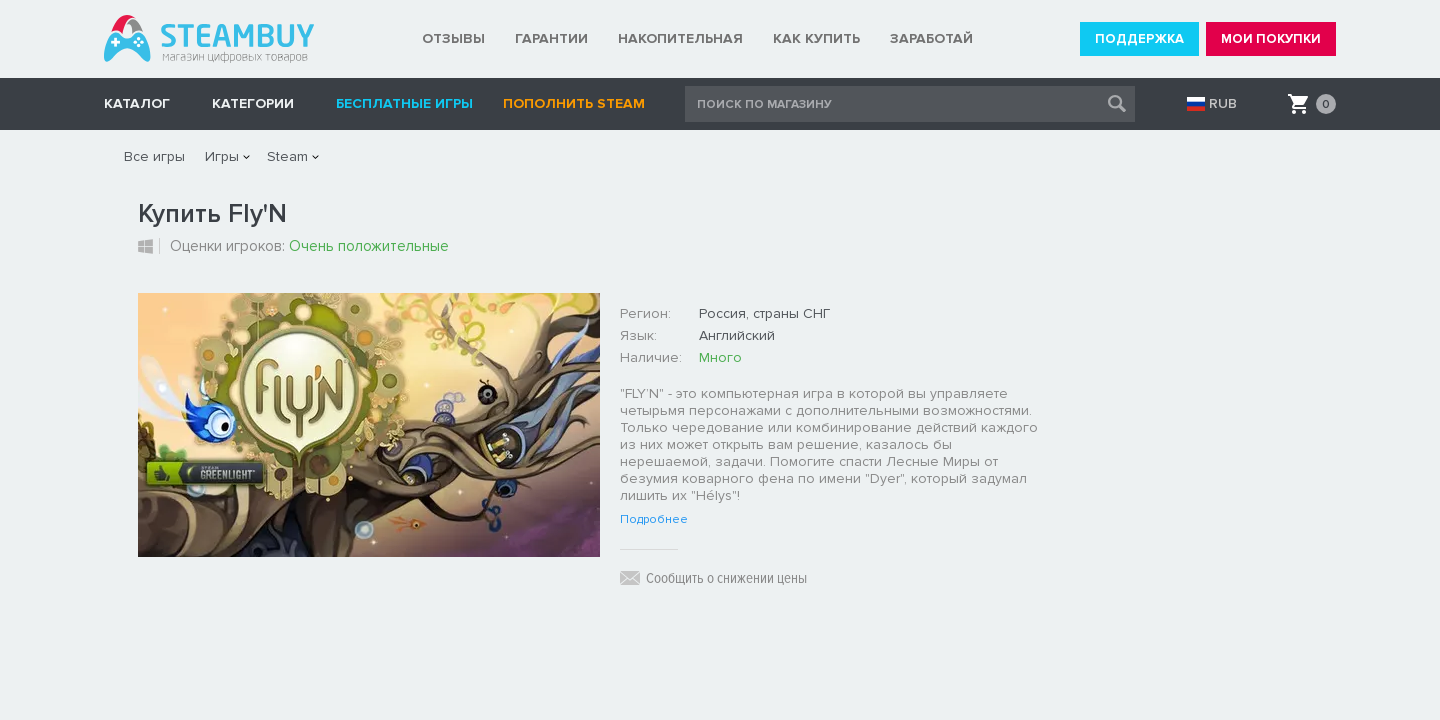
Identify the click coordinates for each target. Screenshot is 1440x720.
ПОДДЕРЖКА (1139, 39)
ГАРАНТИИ (551, 38)
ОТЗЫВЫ (453, 38)
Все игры (154, 156)
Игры (222, 156)
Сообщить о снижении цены (726, 578)
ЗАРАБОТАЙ (931, 38)
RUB (1223, 104)
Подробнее (654, 520)
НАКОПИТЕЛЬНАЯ (680, 38)
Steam (287, 156)
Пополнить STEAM (574, 103)
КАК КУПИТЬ (816, 38)
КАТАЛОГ (137, 103)
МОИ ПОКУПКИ (1271, 39)
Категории (253, 103)
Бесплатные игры (404, 103)
